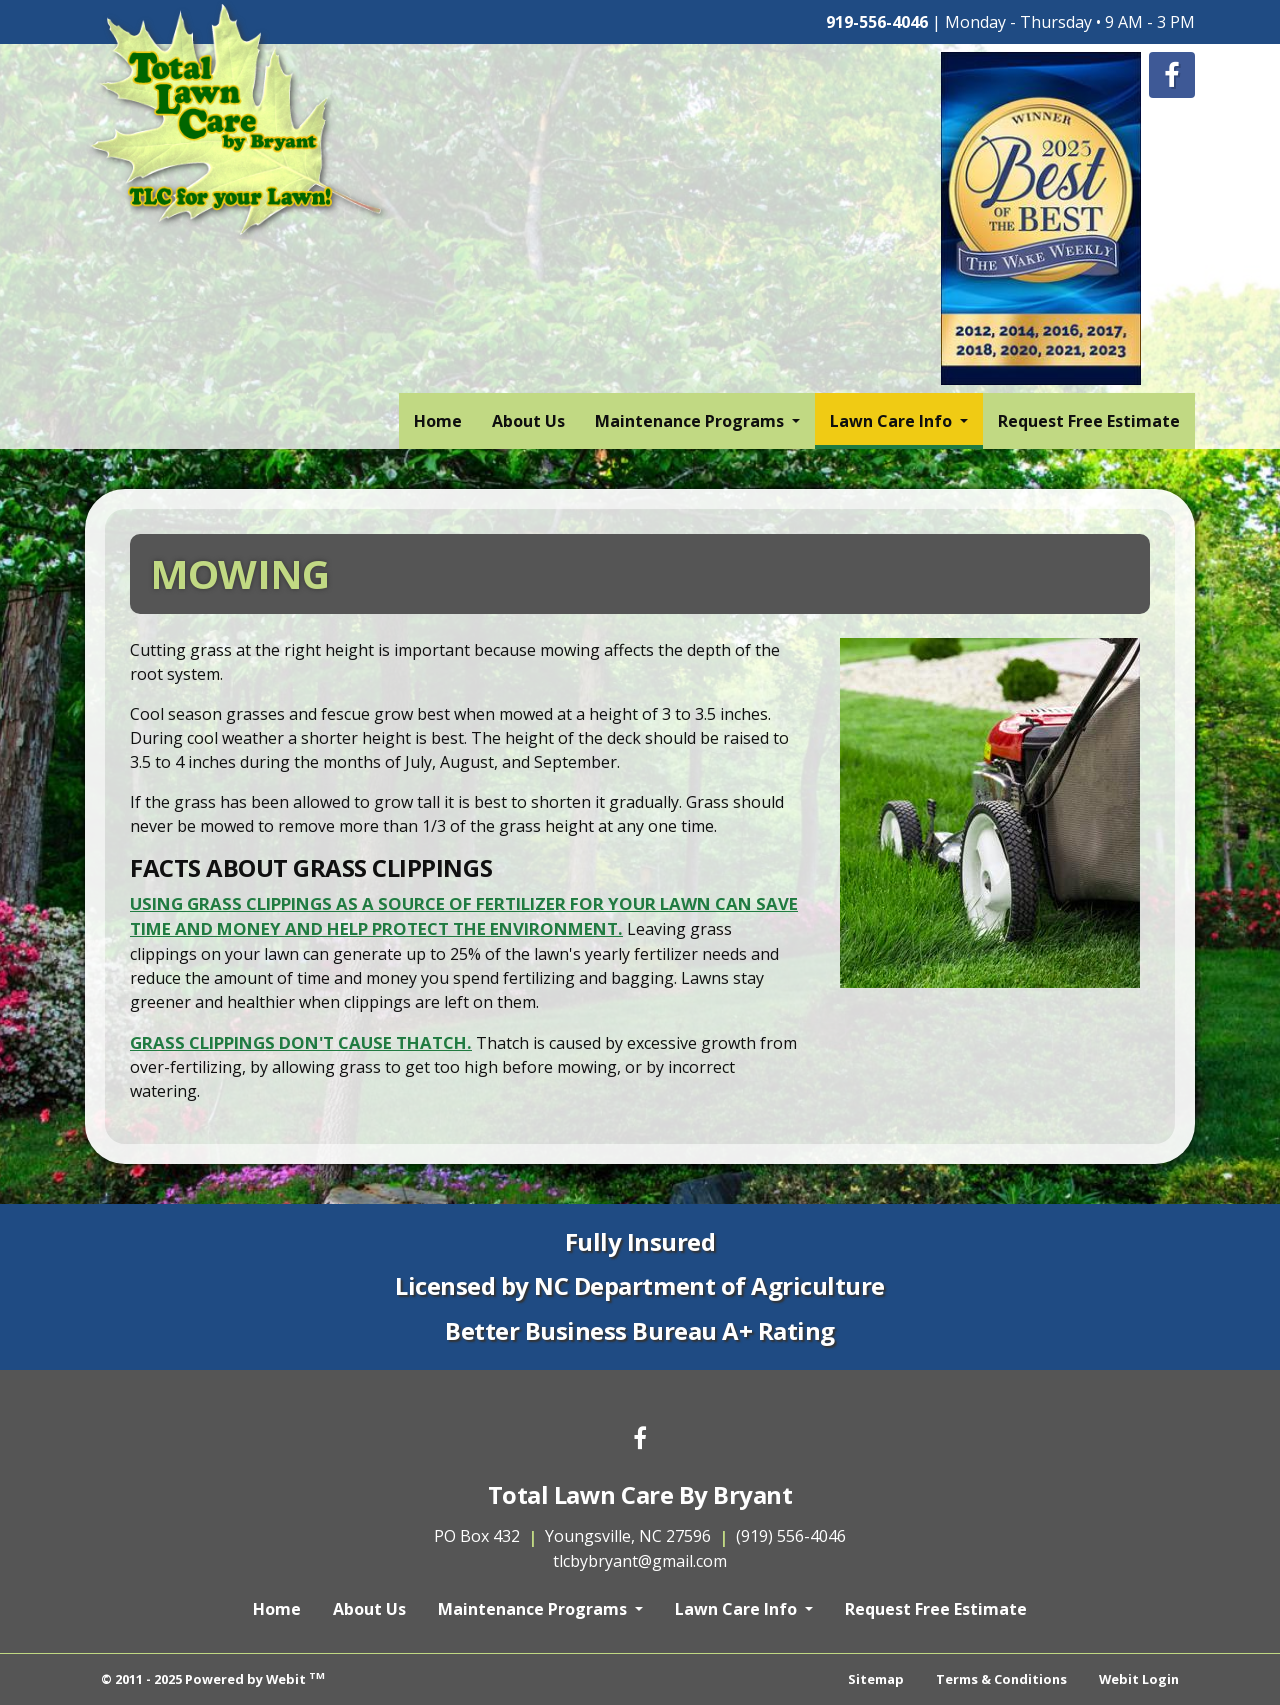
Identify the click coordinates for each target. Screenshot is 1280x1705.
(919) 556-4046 (791, 1536)
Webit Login (1139, 1679)
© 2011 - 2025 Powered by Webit (213, 1678)
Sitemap (876, 1679)
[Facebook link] (640, 1439)
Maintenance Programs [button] (691, 421)
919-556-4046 (877, 22)
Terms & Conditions (1001, 1679)
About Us (528, 421)
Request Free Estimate (1089, 421)
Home (438, 421)
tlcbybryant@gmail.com (640, 1561)
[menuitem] (438, 421)
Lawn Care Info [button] (893, 421)
